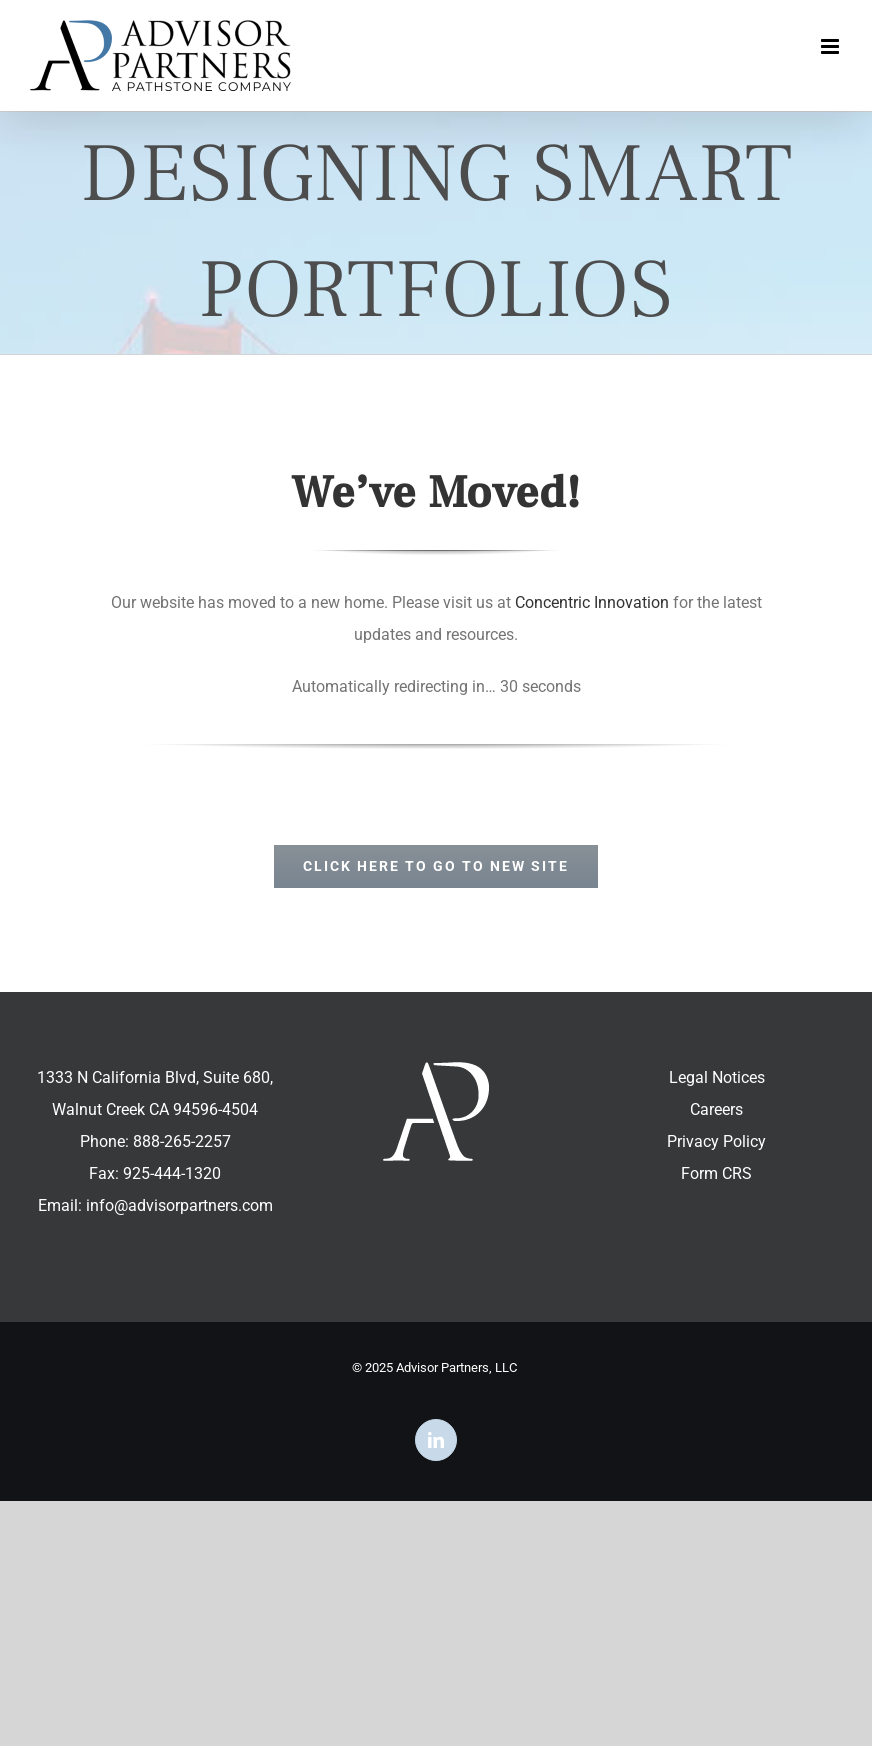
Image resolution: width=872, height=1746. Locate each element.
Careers (716, 1109)
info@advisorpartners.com (179, 1205)
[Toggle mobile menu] (831, 46)
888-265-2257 (182, 1141)
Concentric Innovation (592, 602)
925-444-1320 (172, 1173)
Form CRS (716, 1173)
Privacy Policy (716, 1141)
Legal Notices (717, 1077)
